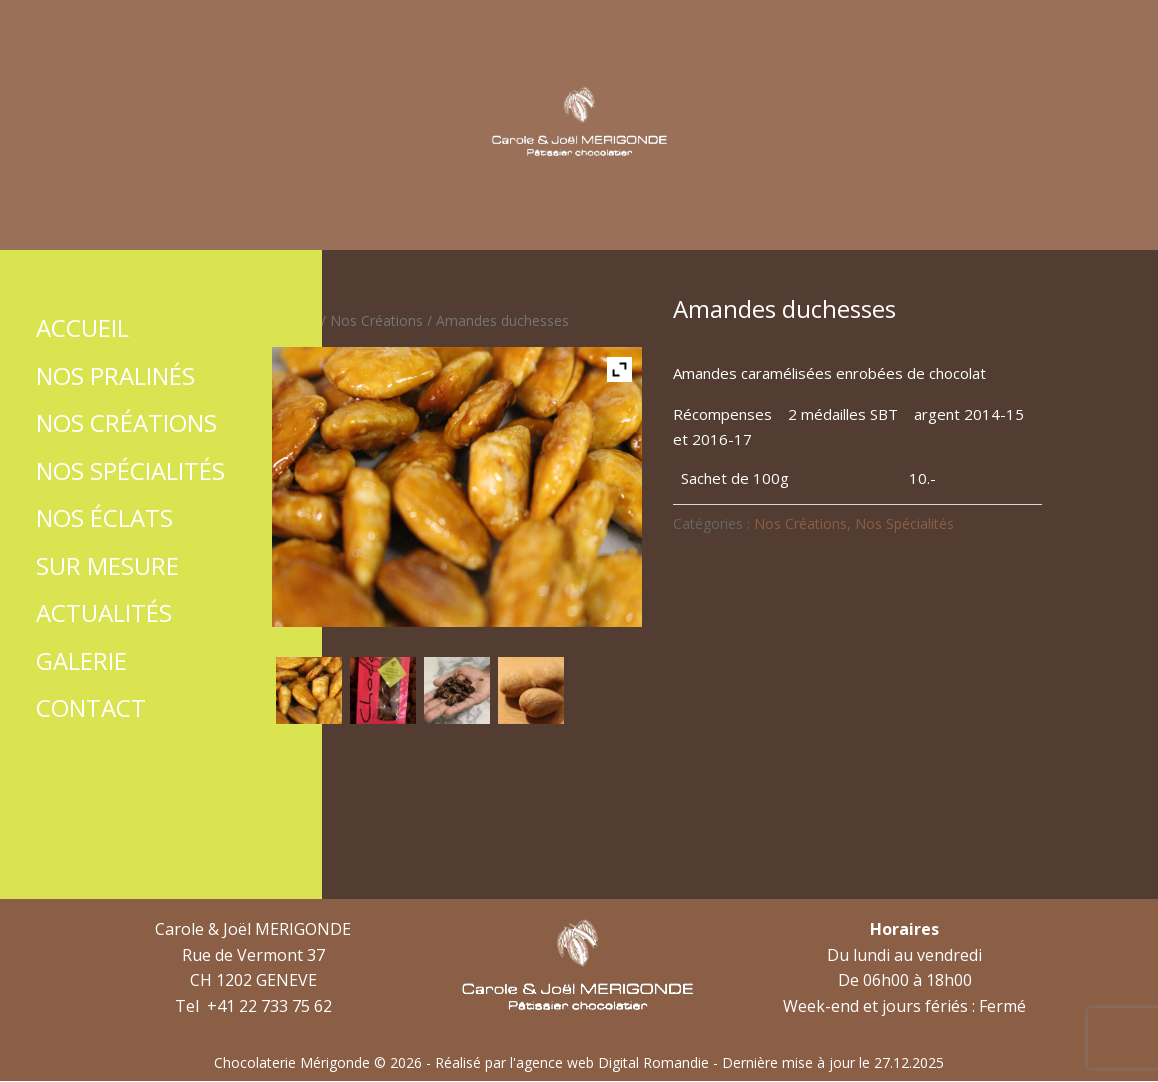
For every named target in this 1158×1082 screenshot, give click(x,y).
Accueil (294, 320)
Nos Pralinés (115, 375)
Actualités (104, 612)
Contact (91, 707)
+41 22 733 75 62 (269, 1006)
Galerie (81, 660)
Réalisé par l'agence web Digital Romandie (572, 1062)
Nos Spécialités (904, 523)
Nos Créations (376, 320)
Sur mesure (107, 565)
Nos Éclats (104, 517)
